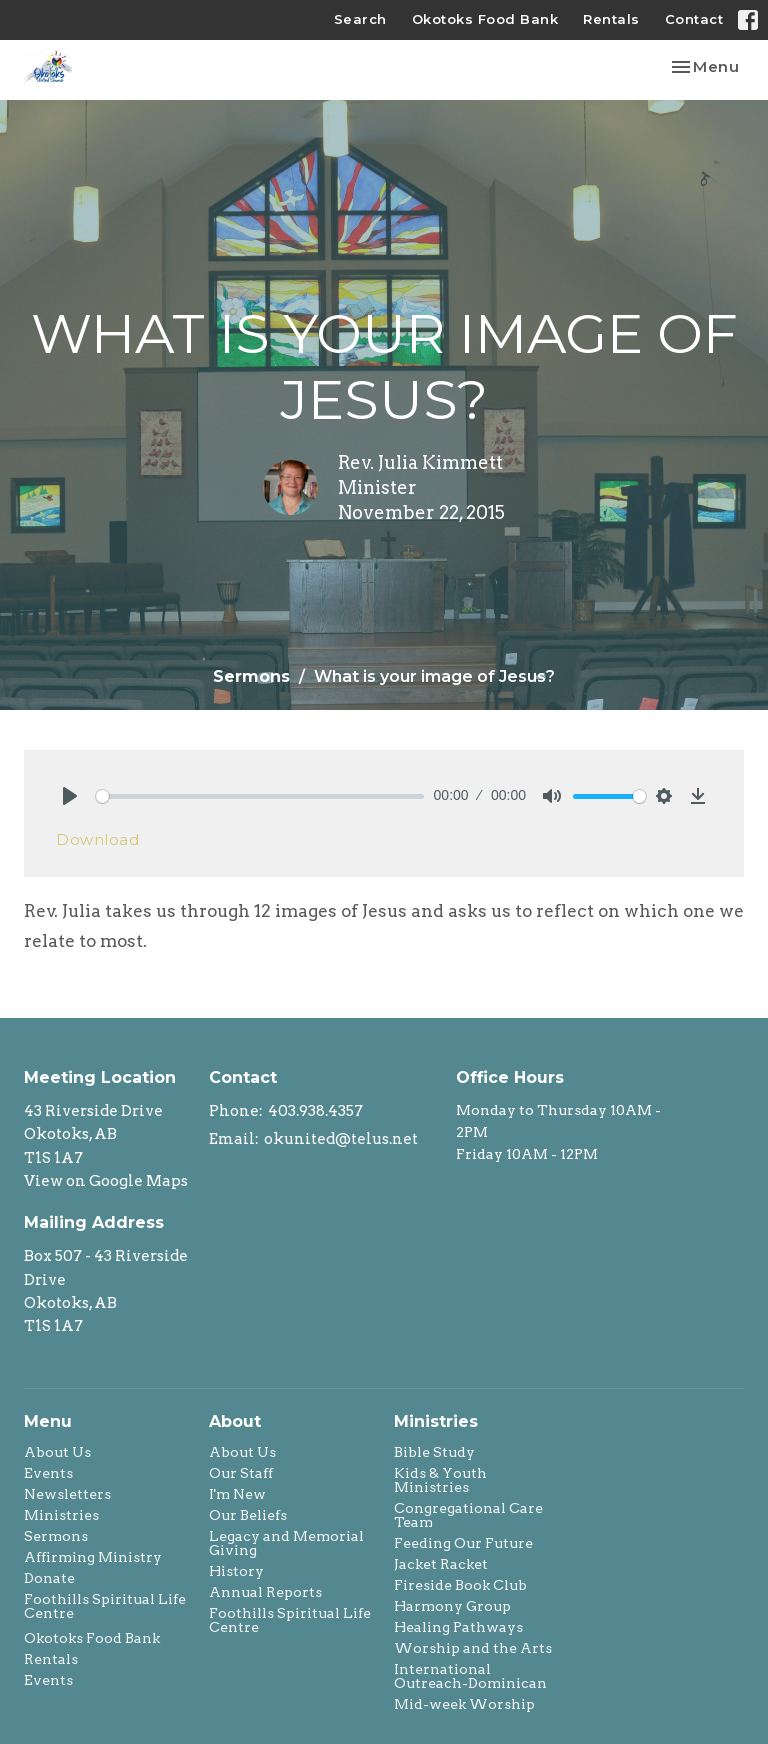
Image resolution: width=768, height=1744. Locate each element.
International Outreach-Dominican (470, 1676)
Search (360, 19)
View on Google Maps (106, 1181)
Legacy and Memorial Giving (286, 1543)
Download (97, 839)
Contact (694, 19)
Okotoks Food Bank (485, 19)
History (236, 1571)
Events (48, 1473)
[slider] (260, 796)
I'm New (237, 1494)
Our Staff (241, 1473)
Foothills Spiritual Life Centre (105, 1606)
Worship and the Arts (473, 1648)
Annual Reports (265, 1592)
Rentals (611, 19)
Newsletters (67, 1494)
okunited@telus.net (341, 1139)
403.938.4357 (315, 1111)
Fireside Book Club (460, 1585)
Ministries (61, 1515)
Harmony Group (452, 1606)
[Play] (70, 796)
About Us (57, 1452)
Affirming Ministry (93, 1557)
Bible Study (434, 1452)
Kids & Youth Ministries (440, 1480)
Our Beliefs (248, 1515)
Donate (49, 1578)
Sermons (251, 676)
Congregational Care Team (468, 1515)
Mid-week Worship (464, 1704)
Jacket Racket (441, 1564)
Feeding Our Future (463, 1543)
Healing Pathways (458, 1627)
